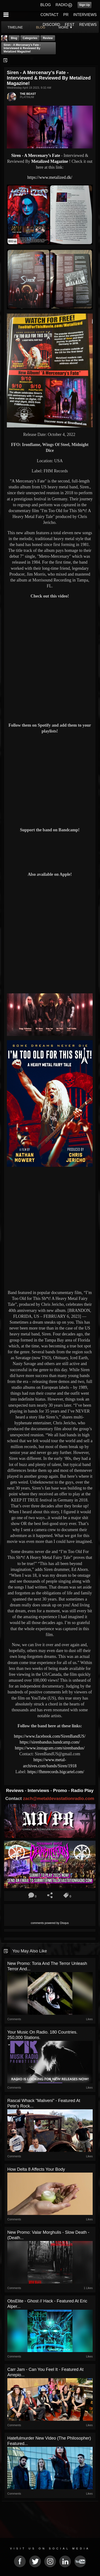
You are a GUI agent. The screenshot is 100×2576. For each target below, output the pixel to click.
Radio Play (82, 1790)
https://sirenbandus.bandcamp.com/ (50, 1742)
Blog (14, 38)
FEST (69, 25)
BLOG (45, 5)
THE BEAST (28, 94)
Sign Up (84, 5)
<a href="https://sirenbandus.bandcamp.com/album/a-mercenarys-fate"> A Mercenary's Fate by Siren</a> (50, 851)
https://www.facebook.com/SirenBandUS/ (50, 1736)
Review (47, 38)
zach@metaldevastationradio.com (58, 1798)
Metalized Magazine (49, 161)
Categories (30, 38)
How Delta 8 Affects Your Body (36, 2169)
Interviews (39, 1790)
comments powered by (50, 1923)
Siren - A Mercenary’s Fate (35, 155)
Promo (60, 1790)
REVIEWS (88, 25)
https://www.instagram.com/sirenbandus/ (50, 1748)
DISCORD (51, 25)
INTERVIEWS (85, 15)
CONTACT (49, 15)
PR (65, 15)
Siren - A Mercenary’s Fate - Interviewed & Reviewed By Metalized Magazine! (22, 48)
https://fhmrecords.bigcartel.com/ (55, 1771)
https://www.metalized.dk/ (49, 177)
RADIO (62, 5)
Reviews (15, 1790)
